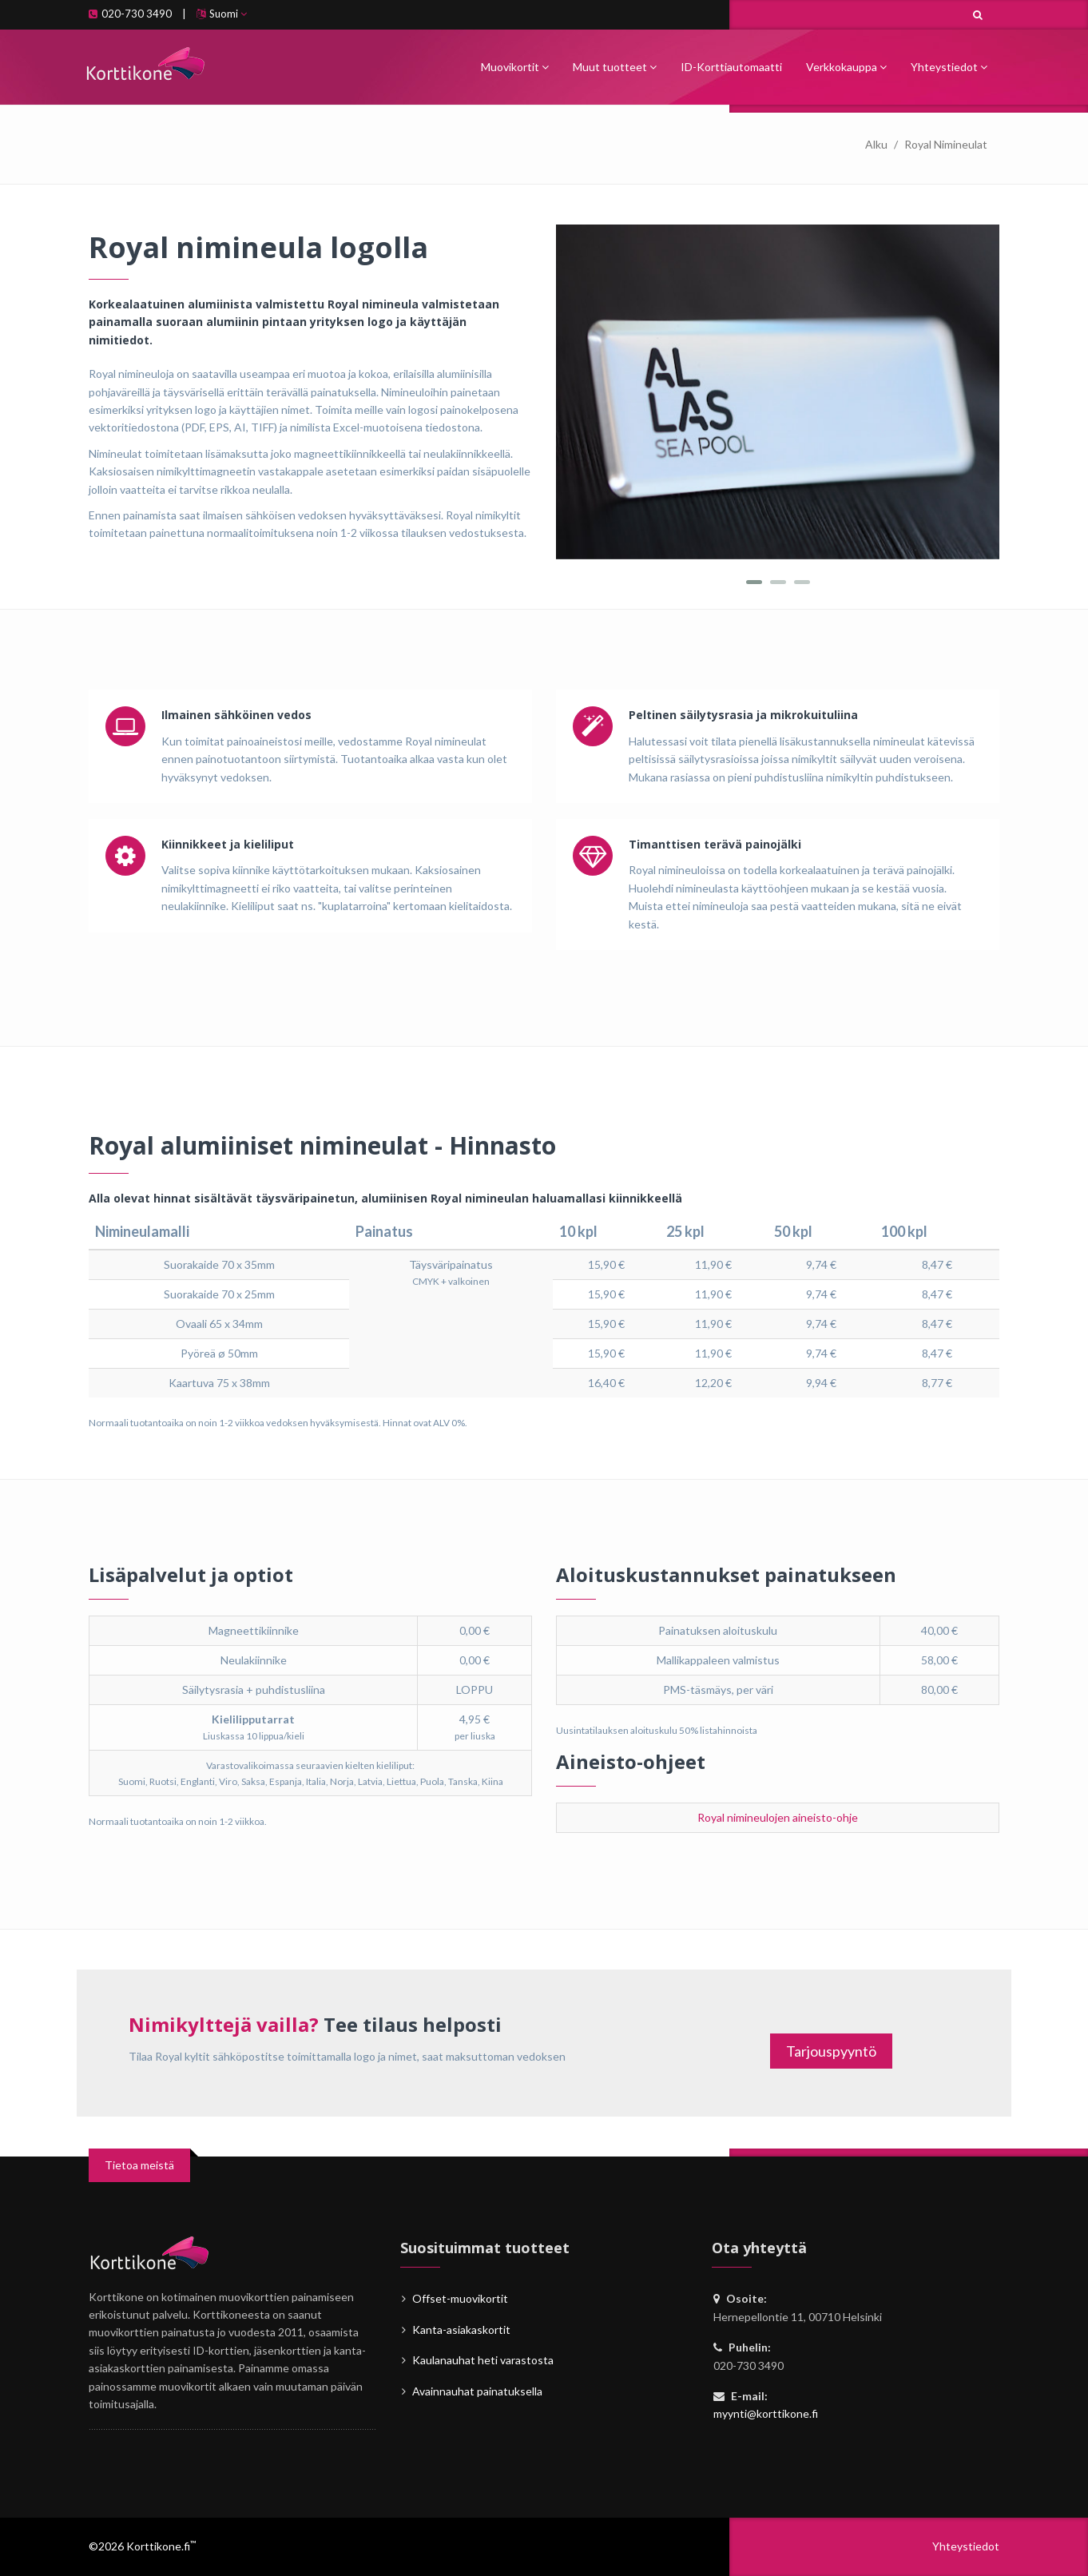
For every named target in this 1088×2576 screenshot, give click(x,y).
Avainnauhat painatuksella (477, 2391)
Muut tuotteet (615, 67)
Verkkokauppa (846, 67)
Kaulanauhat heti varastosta (483, 2360)
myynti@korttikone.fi (765, 2413)
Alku (876, 144)
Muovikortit (515, 67)
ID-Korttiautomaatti (731, 67)
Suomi (222, 13)
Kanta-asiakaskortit (461, 2329)
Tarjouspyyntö (831, 2051)
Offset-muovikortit (460, 2298)
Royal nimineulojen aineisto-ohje (777, 1817)
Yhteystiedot (949, 67)
